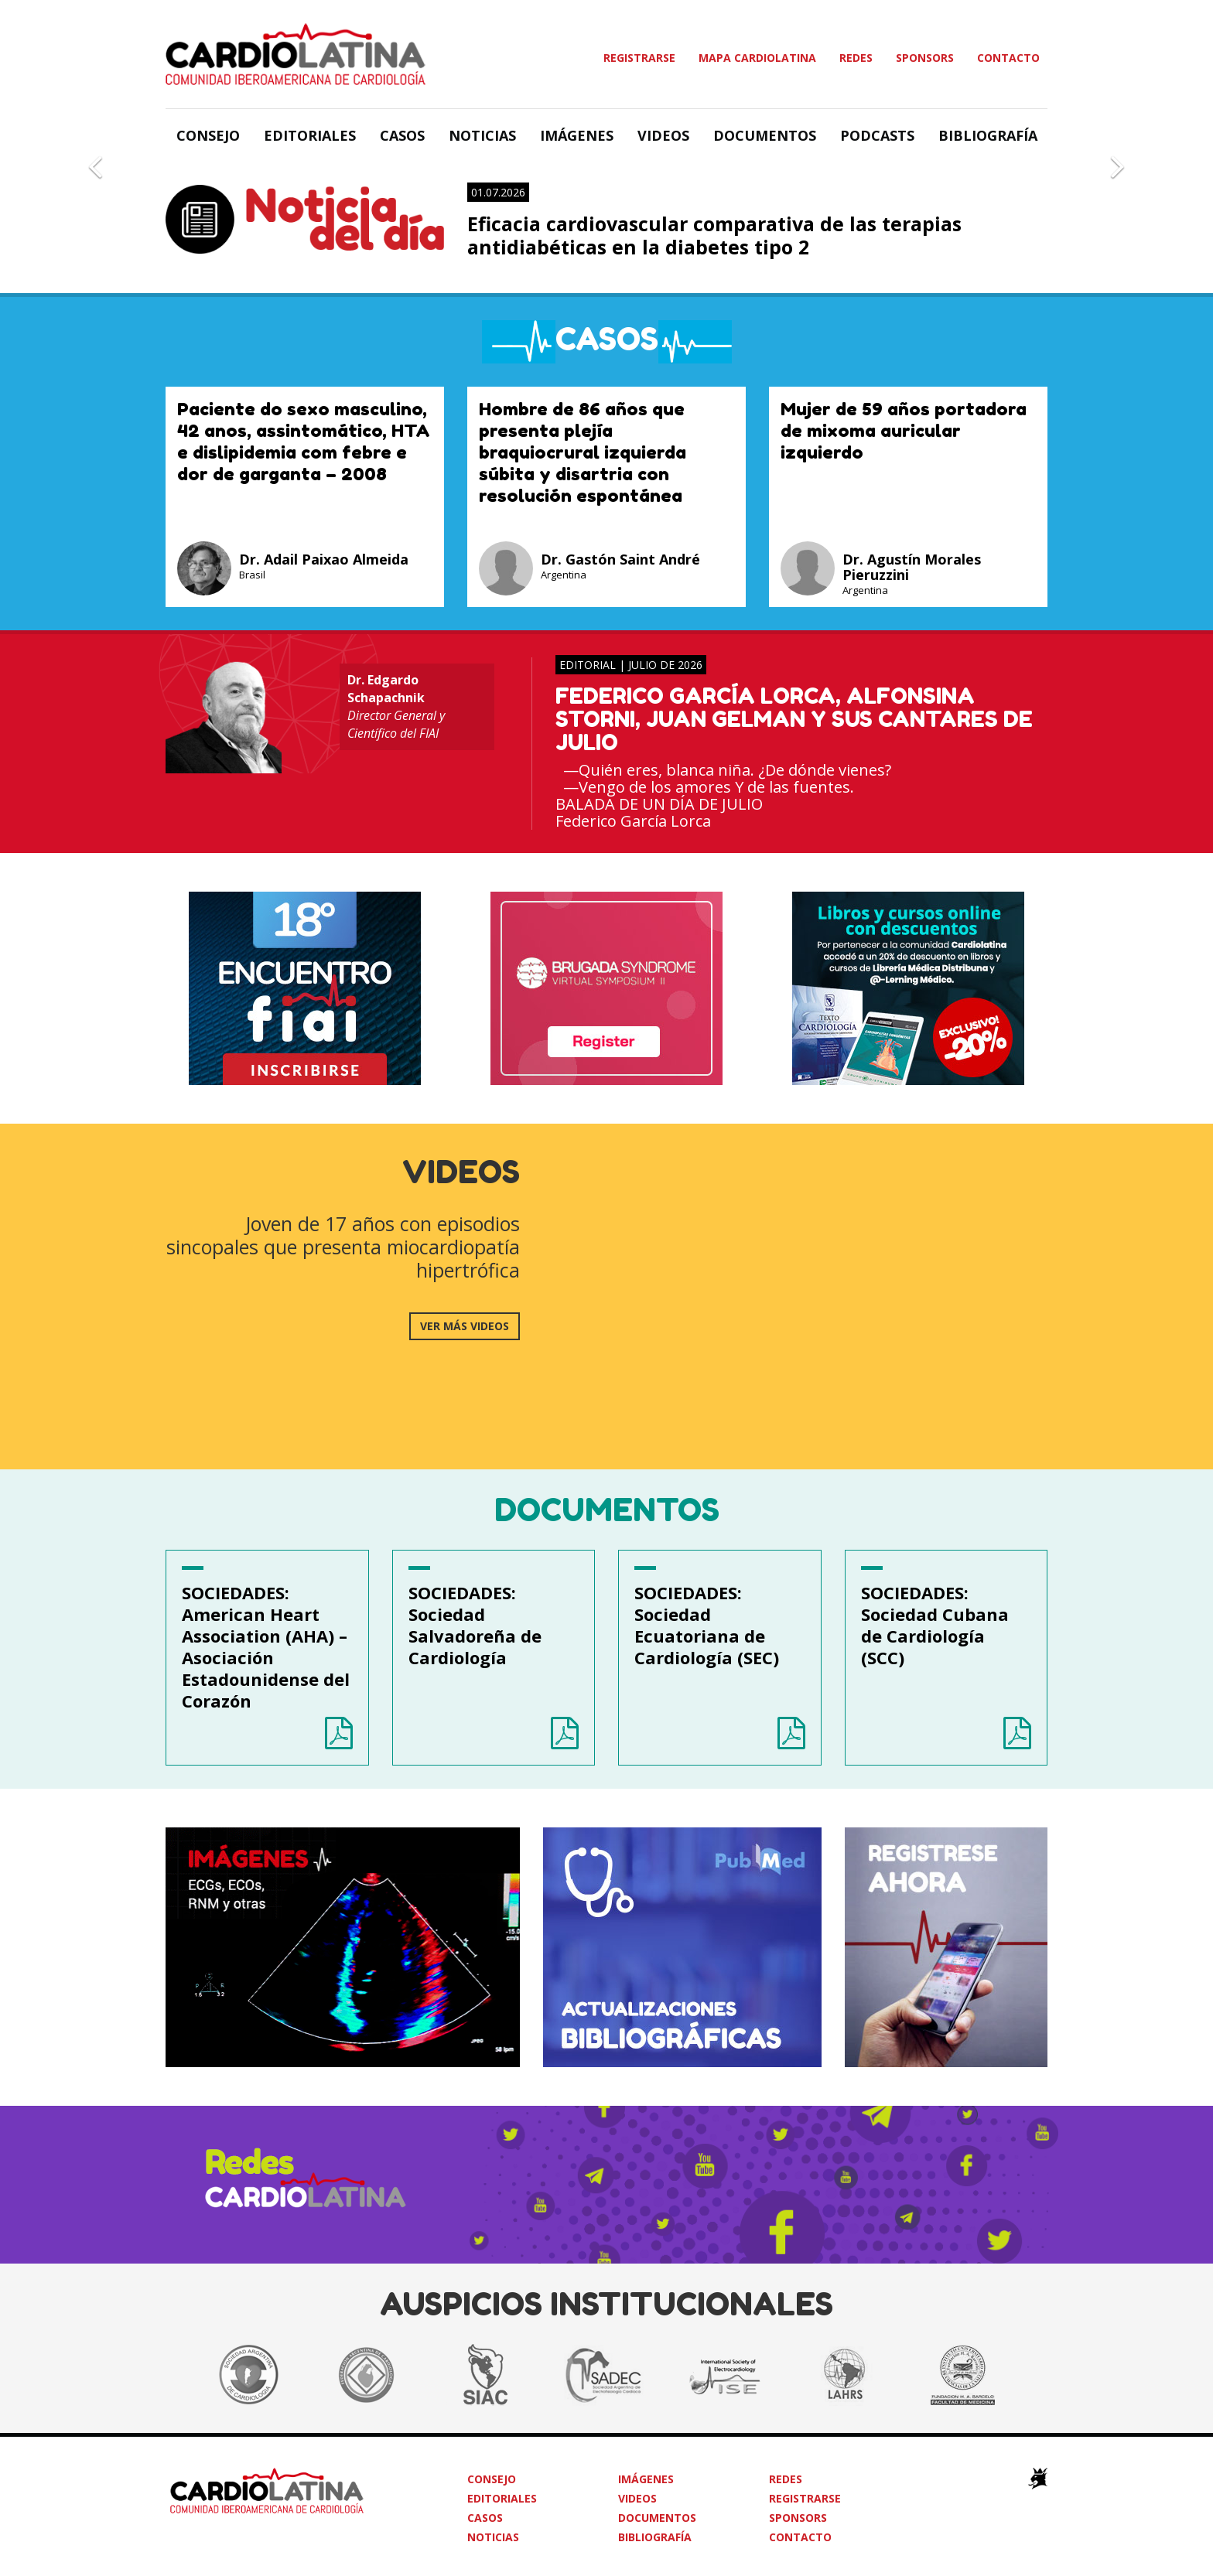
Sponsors (925, 57)
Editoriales (310, 135)
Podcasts (877, 135)
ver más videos (464, 1326)
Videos (663, 135)
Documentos (764, 135)
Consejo (208, 135)
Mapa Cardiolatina (757, 57)
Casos (402, 135)
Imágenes (576, 135)
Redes (856, 57)
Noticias (482, 135)
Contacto (1008, 57)
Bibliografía (987, 135)
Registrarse (639, 57)
